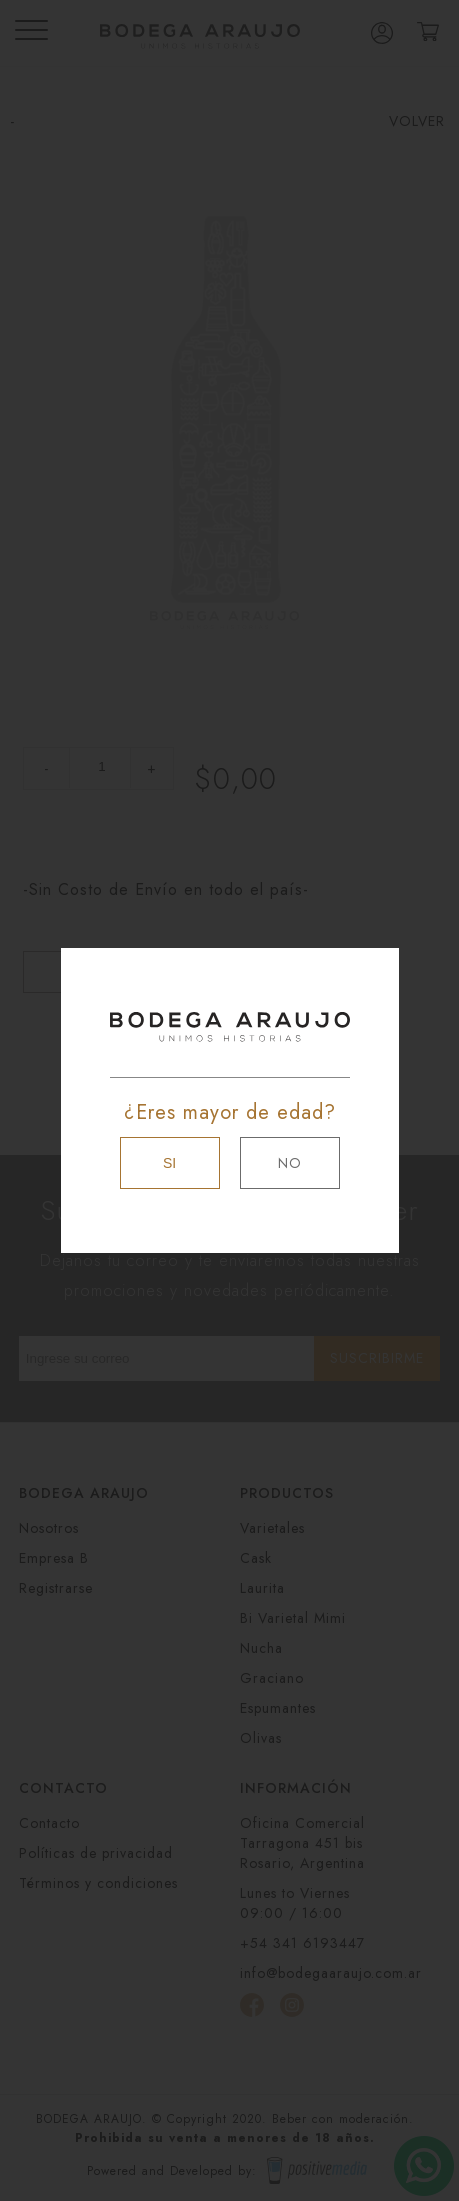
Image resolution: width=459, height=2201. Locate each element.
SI (169, 1163)
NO (290, 1163)
